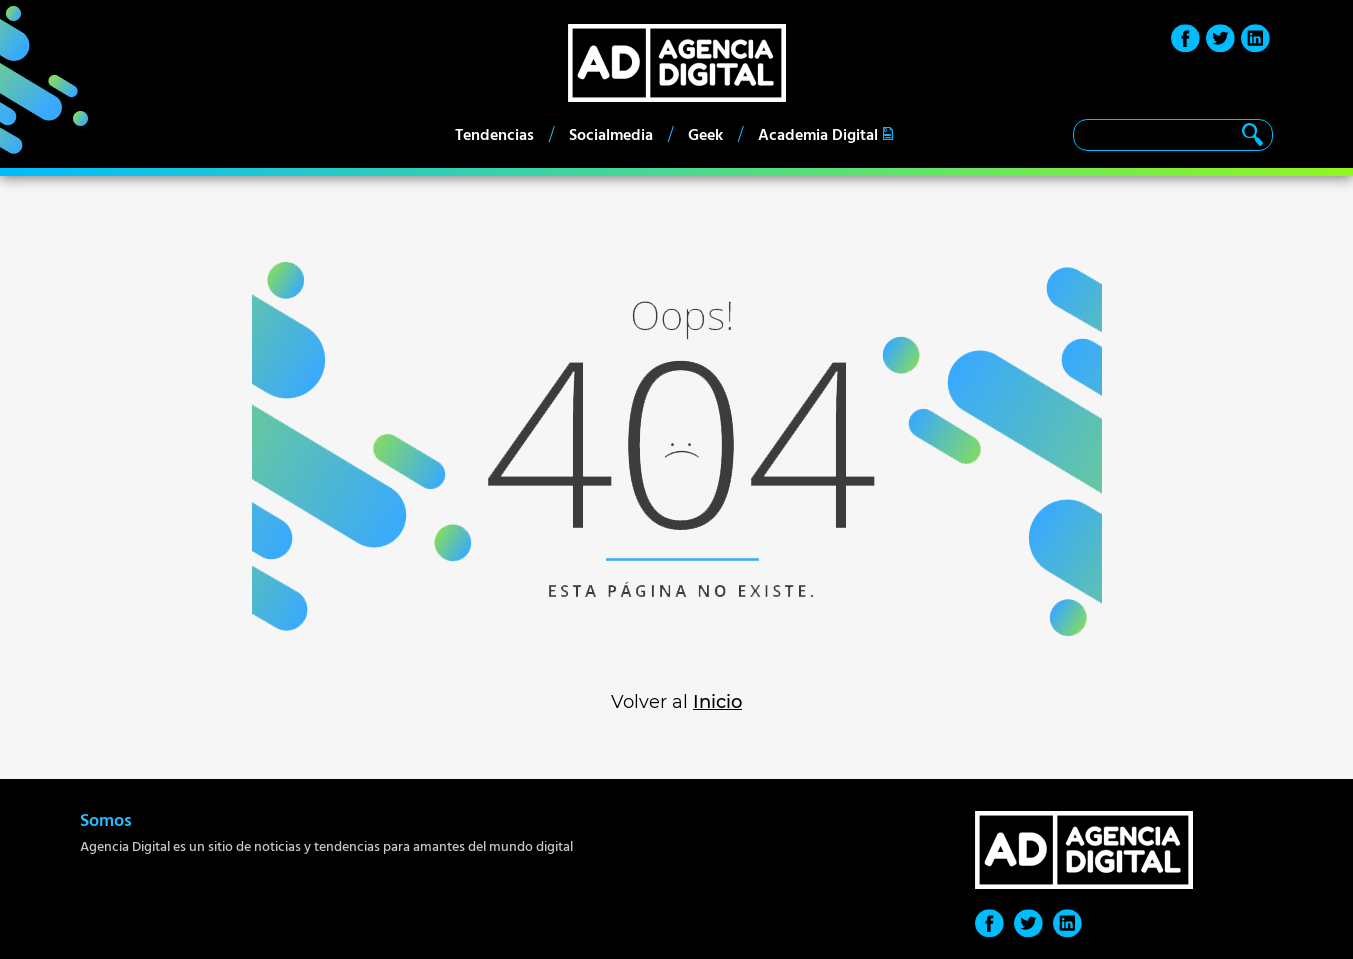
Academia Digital (818, 135)
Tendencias (494, 135)
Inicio (717, 702)
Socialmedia (611, 135)
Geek (705, 135)
